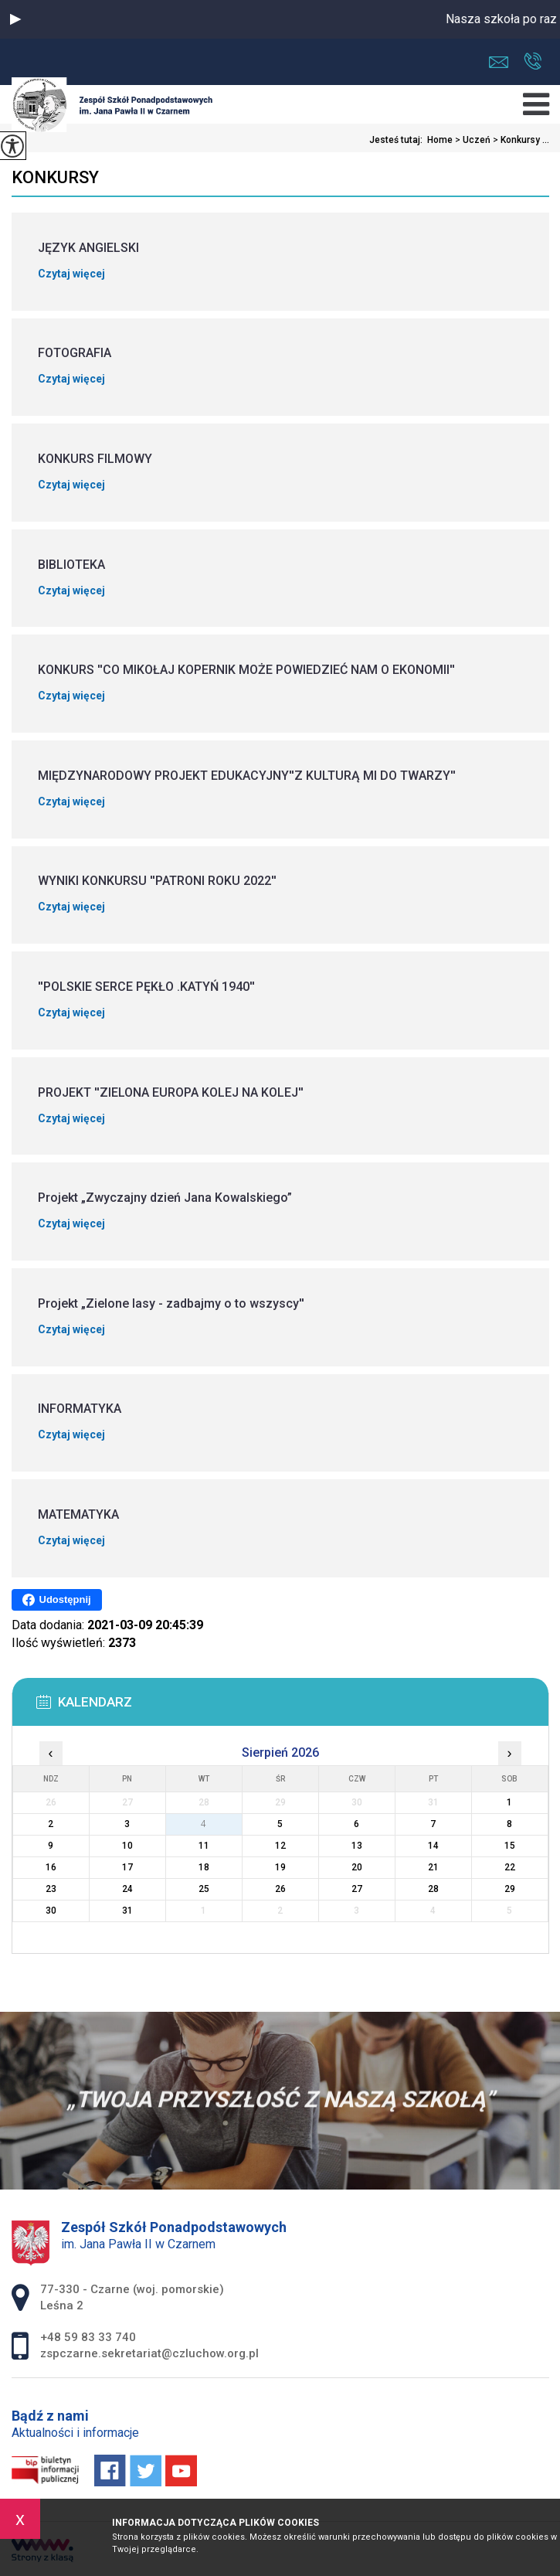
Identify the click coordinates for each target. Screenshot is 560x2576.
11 (204, 1845)
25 (204, 1889)
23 (51, 1889)
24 (127, 1889)
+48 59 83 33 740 (532, 61)
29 (509, 1889)
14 (433, 1845)
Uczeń (471, 140)
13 (356, 1845)
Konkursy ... (519, 140)
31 (127, 1910)
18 (204, 1867)
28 (433, 1889)
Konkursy (55, 177)
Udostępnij (56, 1600)
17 (127, 1867)
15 (509, 1845)
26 (280, 1889)
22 (509, 1867)
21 (433, 1867)
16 (51, 1867)
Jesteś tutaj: (398, 140)
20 (356, 1867)
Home (440, 140)
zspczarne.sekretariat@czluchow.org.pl (498, 62)
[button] (15, 19)
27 (356, 1889)
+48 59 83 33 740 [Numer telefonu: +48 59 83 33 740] (88, 2337)
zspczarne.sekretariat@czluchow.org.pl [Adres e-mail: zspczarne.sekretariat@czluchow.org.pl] (149, 2353)
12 (280, 1845)
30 (51, 1910)
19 (280, 1867)
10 (127, 1845)
